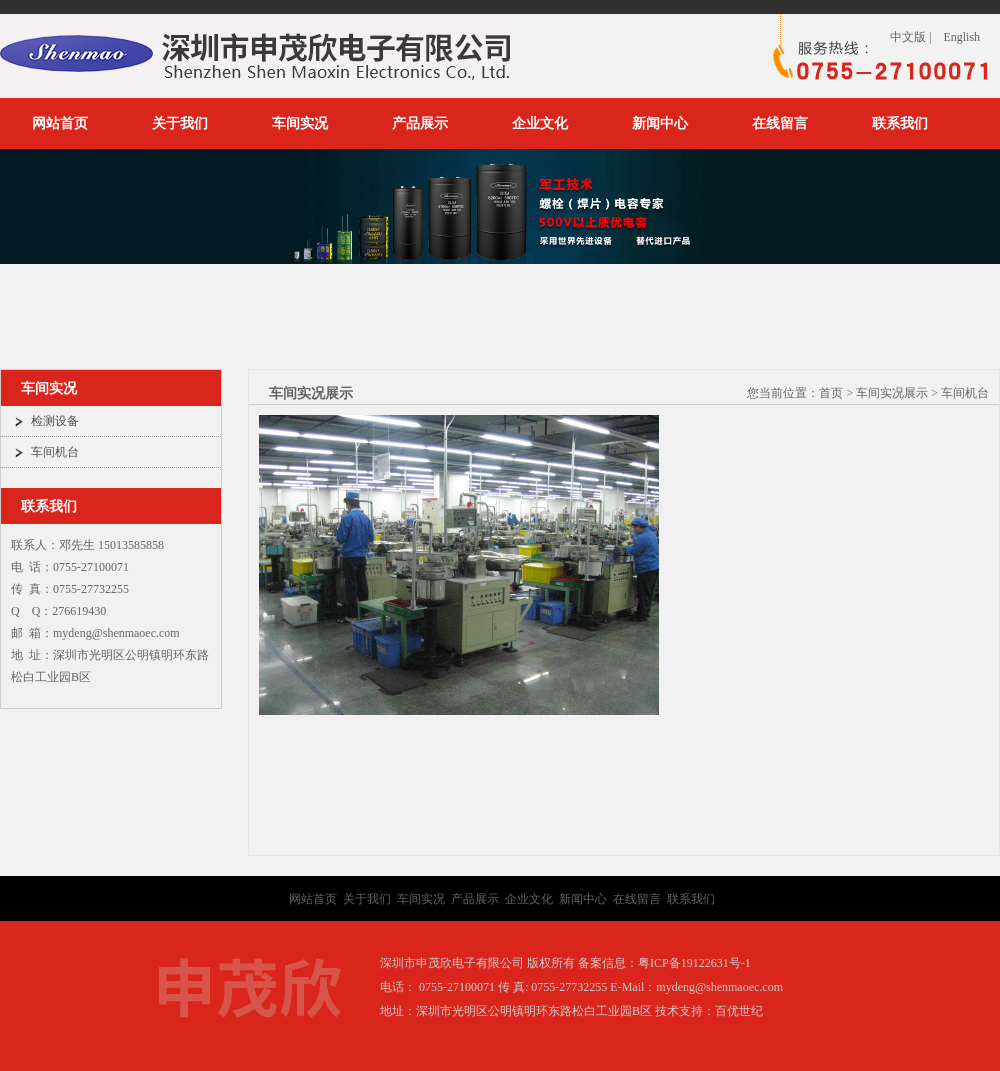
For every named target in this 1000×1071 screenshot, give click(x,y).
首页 (831, 393)
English (961, 37)
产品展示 (420, 123)
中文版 (908, 37)
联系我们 (900, 123)
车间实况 (300, 123)
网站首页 (60, 123)
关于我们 (180, 123)
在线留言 (780, 123)
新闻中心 (660, 123)
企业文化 (540, 123)
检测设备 (55, 421)
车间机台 (55, 452)
